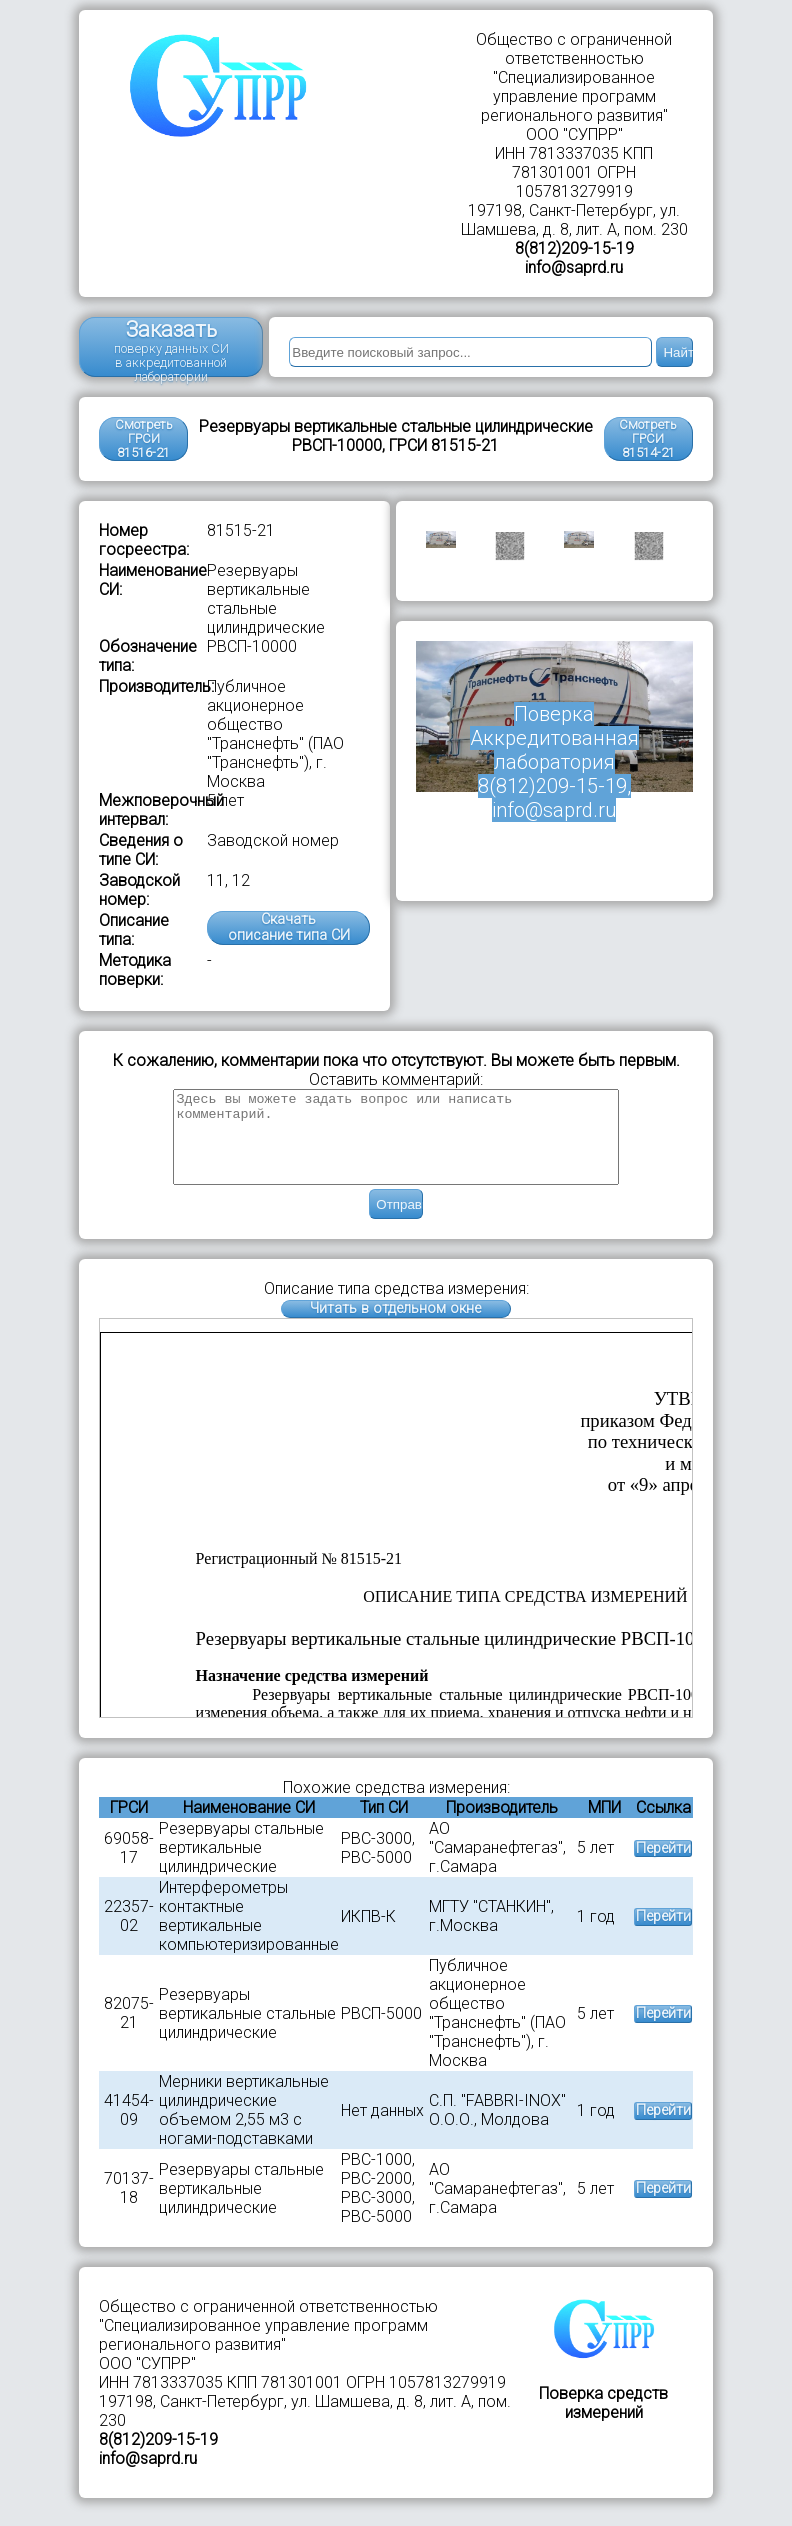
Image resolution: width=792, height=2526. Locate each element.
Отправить (399, 1222)
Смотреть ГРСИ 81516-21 (144, 438)
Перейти (663, 1866)
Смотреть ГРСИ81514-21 (648, 438)
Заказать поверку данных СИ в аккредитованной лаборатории (171, 347)
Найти (677, 352)
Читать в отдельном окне (395, 1326)
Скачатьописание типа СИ (289, 927)
